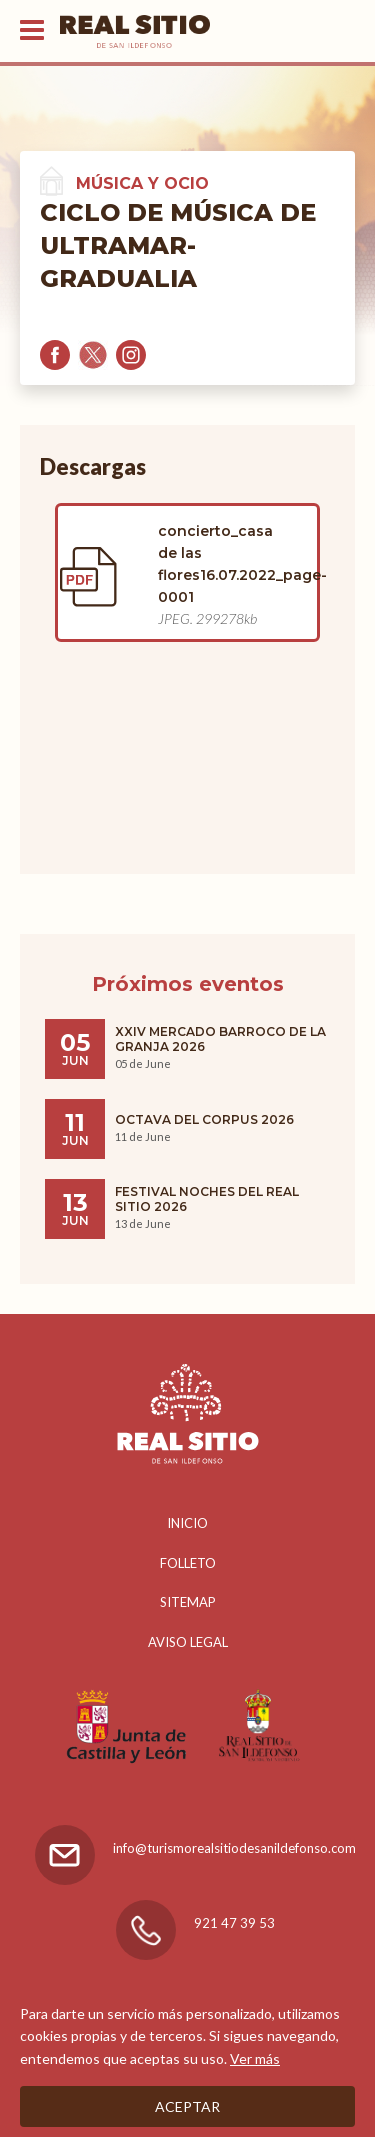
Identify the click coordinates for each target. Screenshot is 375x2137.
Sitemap (188, 1602)
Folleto (188, 1563)
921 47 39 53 (234, 1923)
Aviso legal (188, 1642)
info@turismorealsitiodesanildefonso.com (234, 1848)
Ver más (255, 2058)
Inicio (187, 1523)
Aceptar (187, 2106)
